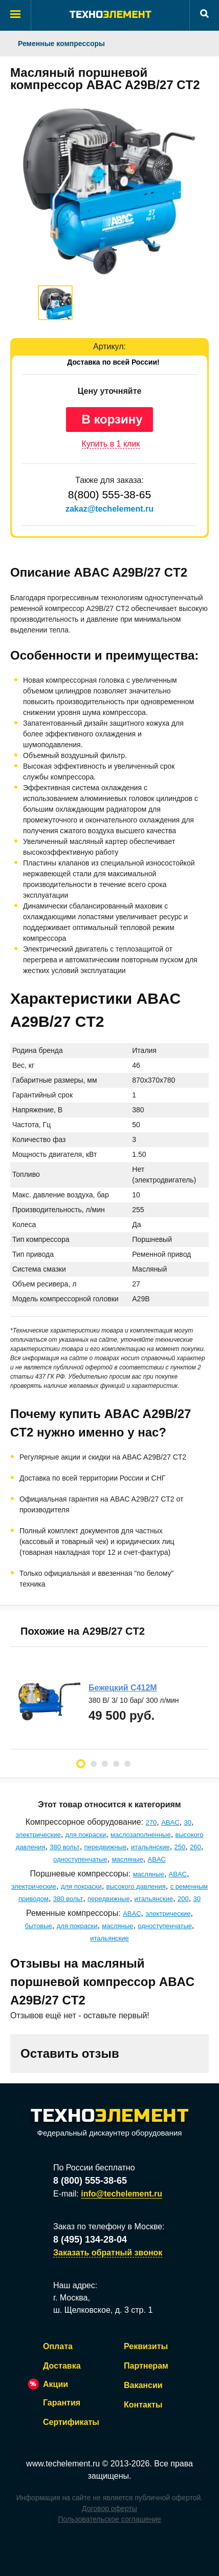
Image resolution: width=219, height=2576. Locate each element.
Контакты (143, 2404)
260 (195, 1847)
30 (187, 1822)
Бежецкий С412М (123, 1687)
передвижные (105, 1847)
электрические (38, 1835)
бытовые (38, 1926)
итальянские (150, 1847)
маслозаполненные (141, 1835)
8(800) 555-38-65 (109, 494)
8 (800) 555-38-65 (90, 2181)
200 (183, 1899)
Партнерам (146, 2365)
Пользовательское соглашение (109, 2519)
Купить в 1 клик (111, 443)
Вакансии (143, 2385)
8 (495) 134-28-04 (90, 2239)
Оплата (58, 2346)
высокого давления (136, 1886)
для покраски (85, 1835)
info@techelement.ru (121, 2193)
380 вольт (64, 1847)
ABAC (170, 1822)
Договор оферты (109, 2508)
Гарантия (61, 2402)
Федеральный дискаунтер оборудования (109, 2123)
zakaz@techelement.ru (109, 508)
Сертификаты (71, 2422)
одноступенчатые (80, 1859)
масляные (127, 1859)
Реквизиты (146, 2346)
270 (151, 1822)
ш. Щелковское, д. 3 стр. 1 (102, 2310)
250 (180, 1847)
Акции (55, 2384)
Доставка (62, 2365)
